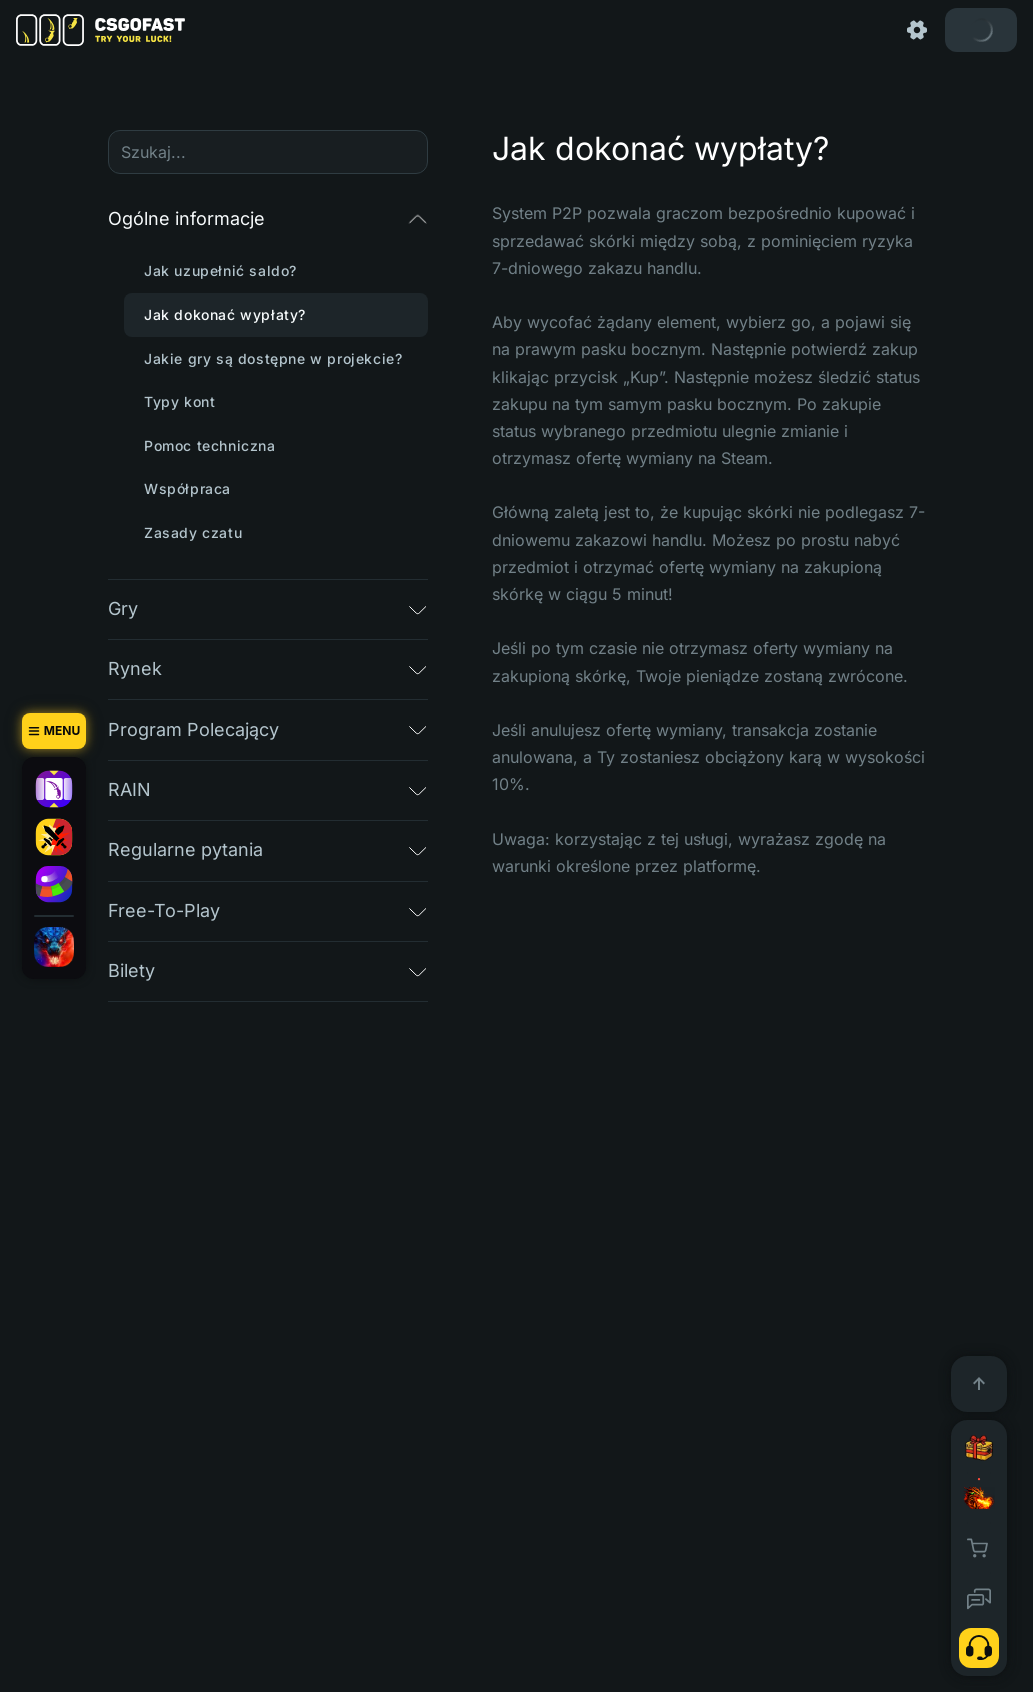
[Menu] (54, 731)
